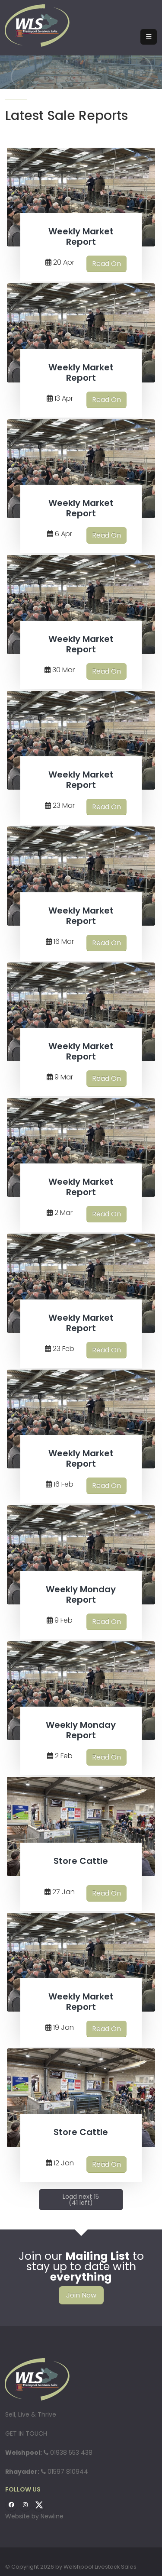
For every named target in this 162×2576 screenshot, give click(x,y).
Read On (106, 264)
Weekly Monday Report (81, 1594)
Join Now (81, 2295)
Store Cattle (81, 1861)
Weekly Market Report (81, 236)
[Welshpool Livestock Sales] (37, 25)
